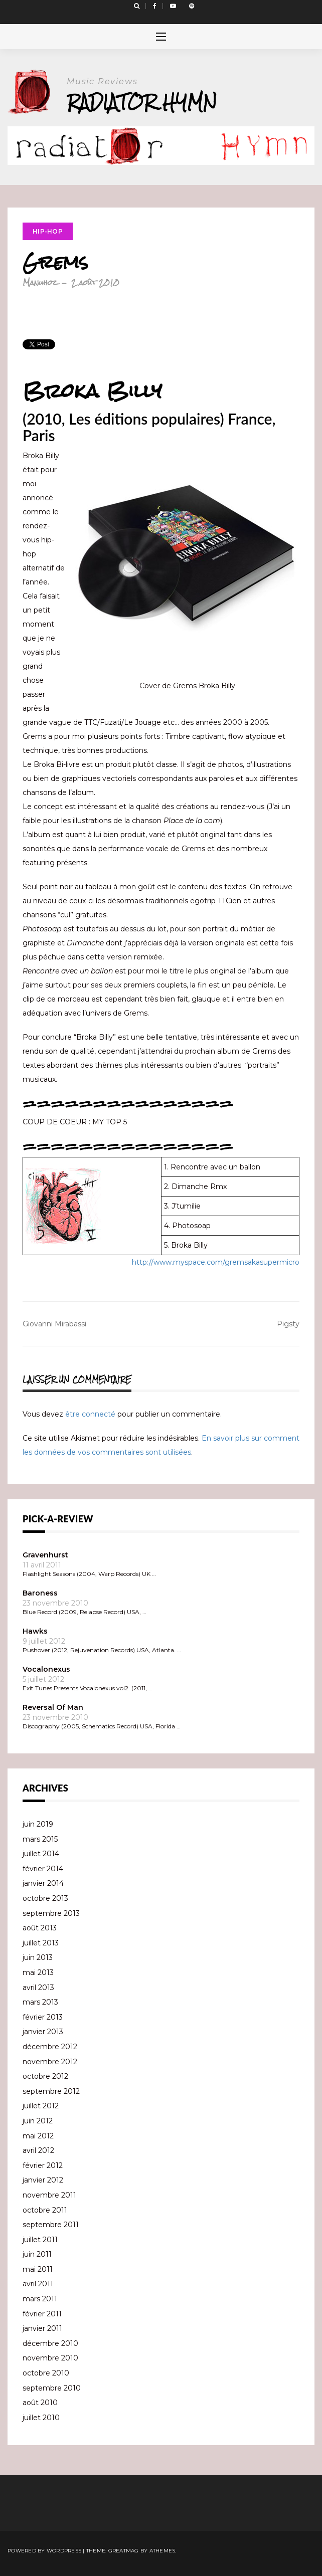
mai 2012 (38, 2135)
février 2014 (43, 1868)
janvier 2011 (42, 2328)
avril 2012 (38, 2150)
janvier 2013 (43, 2031)
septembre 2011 (51, 2224)
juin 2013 (38, 1957)
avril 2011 (38, 2283)
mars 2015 (40, 1839)
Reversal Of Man (53, 1707)
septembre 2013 (51, 1913)
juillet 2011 (40, 2239)
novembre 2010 (50, 2357)
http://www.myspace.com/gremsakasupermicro (215, 1262)
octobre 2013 (45, 1898)
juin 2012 (38, 2120)
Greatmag (123, 2550)
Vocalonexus (46, 1669)
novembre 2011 (49, 2195)
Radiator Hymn (142, 102)
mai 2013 (38, 1972)
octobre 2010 (46, 2372)
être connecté (90, 1414)
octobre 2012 (45, 2076)
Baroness (40, 1593)
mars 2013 (40, 2002)
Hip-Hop (48, 231)
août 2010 (40, 2402)
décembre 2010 (50, 2343)
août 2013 (40, 1927)
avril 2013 (38, 1987)
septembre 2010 (52, 2388)
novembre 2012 (50, 2061)
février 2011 (42, 2313)
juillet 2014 (41, 1853)
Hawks (35, 1631)
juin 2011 (37, 2254)
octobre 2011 (45, 2210)
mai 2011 (38, 2269)
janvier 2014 (43, 1883)
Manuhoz (40, 282)
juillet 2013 (41, 1942)
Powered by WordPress (44, 2550)
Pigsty (288, 1323)
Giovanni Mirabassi (54, 1323)
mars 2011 (40, 2298)
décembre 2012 (50, 2046)
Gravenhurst (45, 1554)
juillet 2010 (41, 2417)
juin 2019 (38, 1824)
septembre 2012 (51, 2091)
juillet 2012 (41, 2105)
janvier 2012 (43, 2180)
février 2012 (43, 2165)
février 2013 (43, 2017)
